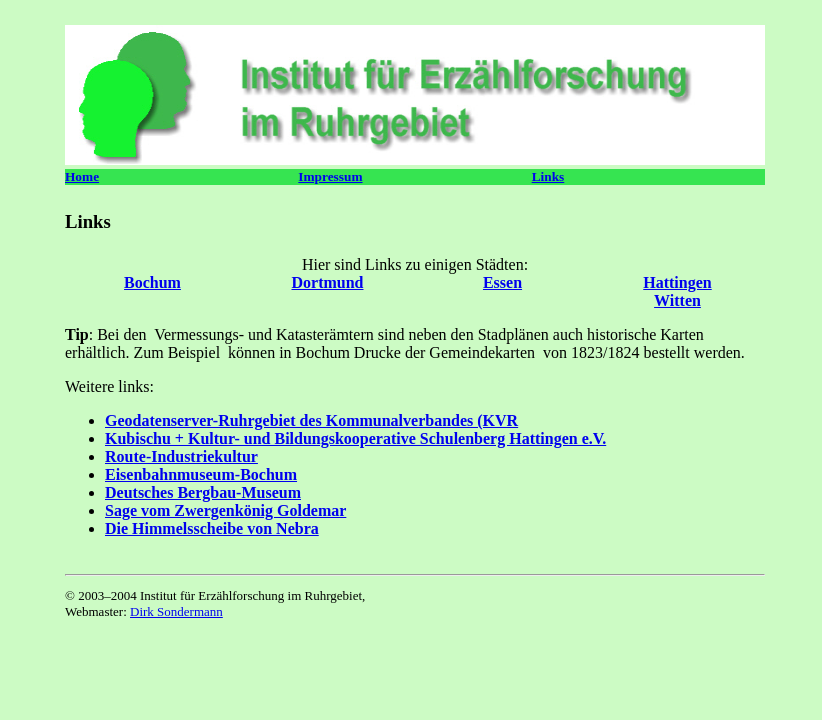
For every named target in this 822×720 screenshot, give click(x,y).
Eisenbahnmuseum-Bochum (201, 474)
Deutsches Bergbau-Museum (203, 492)
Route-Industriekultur (181, 456)
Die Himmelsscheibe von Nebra (212, 528)
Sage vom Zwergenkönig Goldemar (225, 510)
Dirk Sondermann (176, 611)
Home (82, 176)
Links (548, 176)
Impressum (330, 176)
